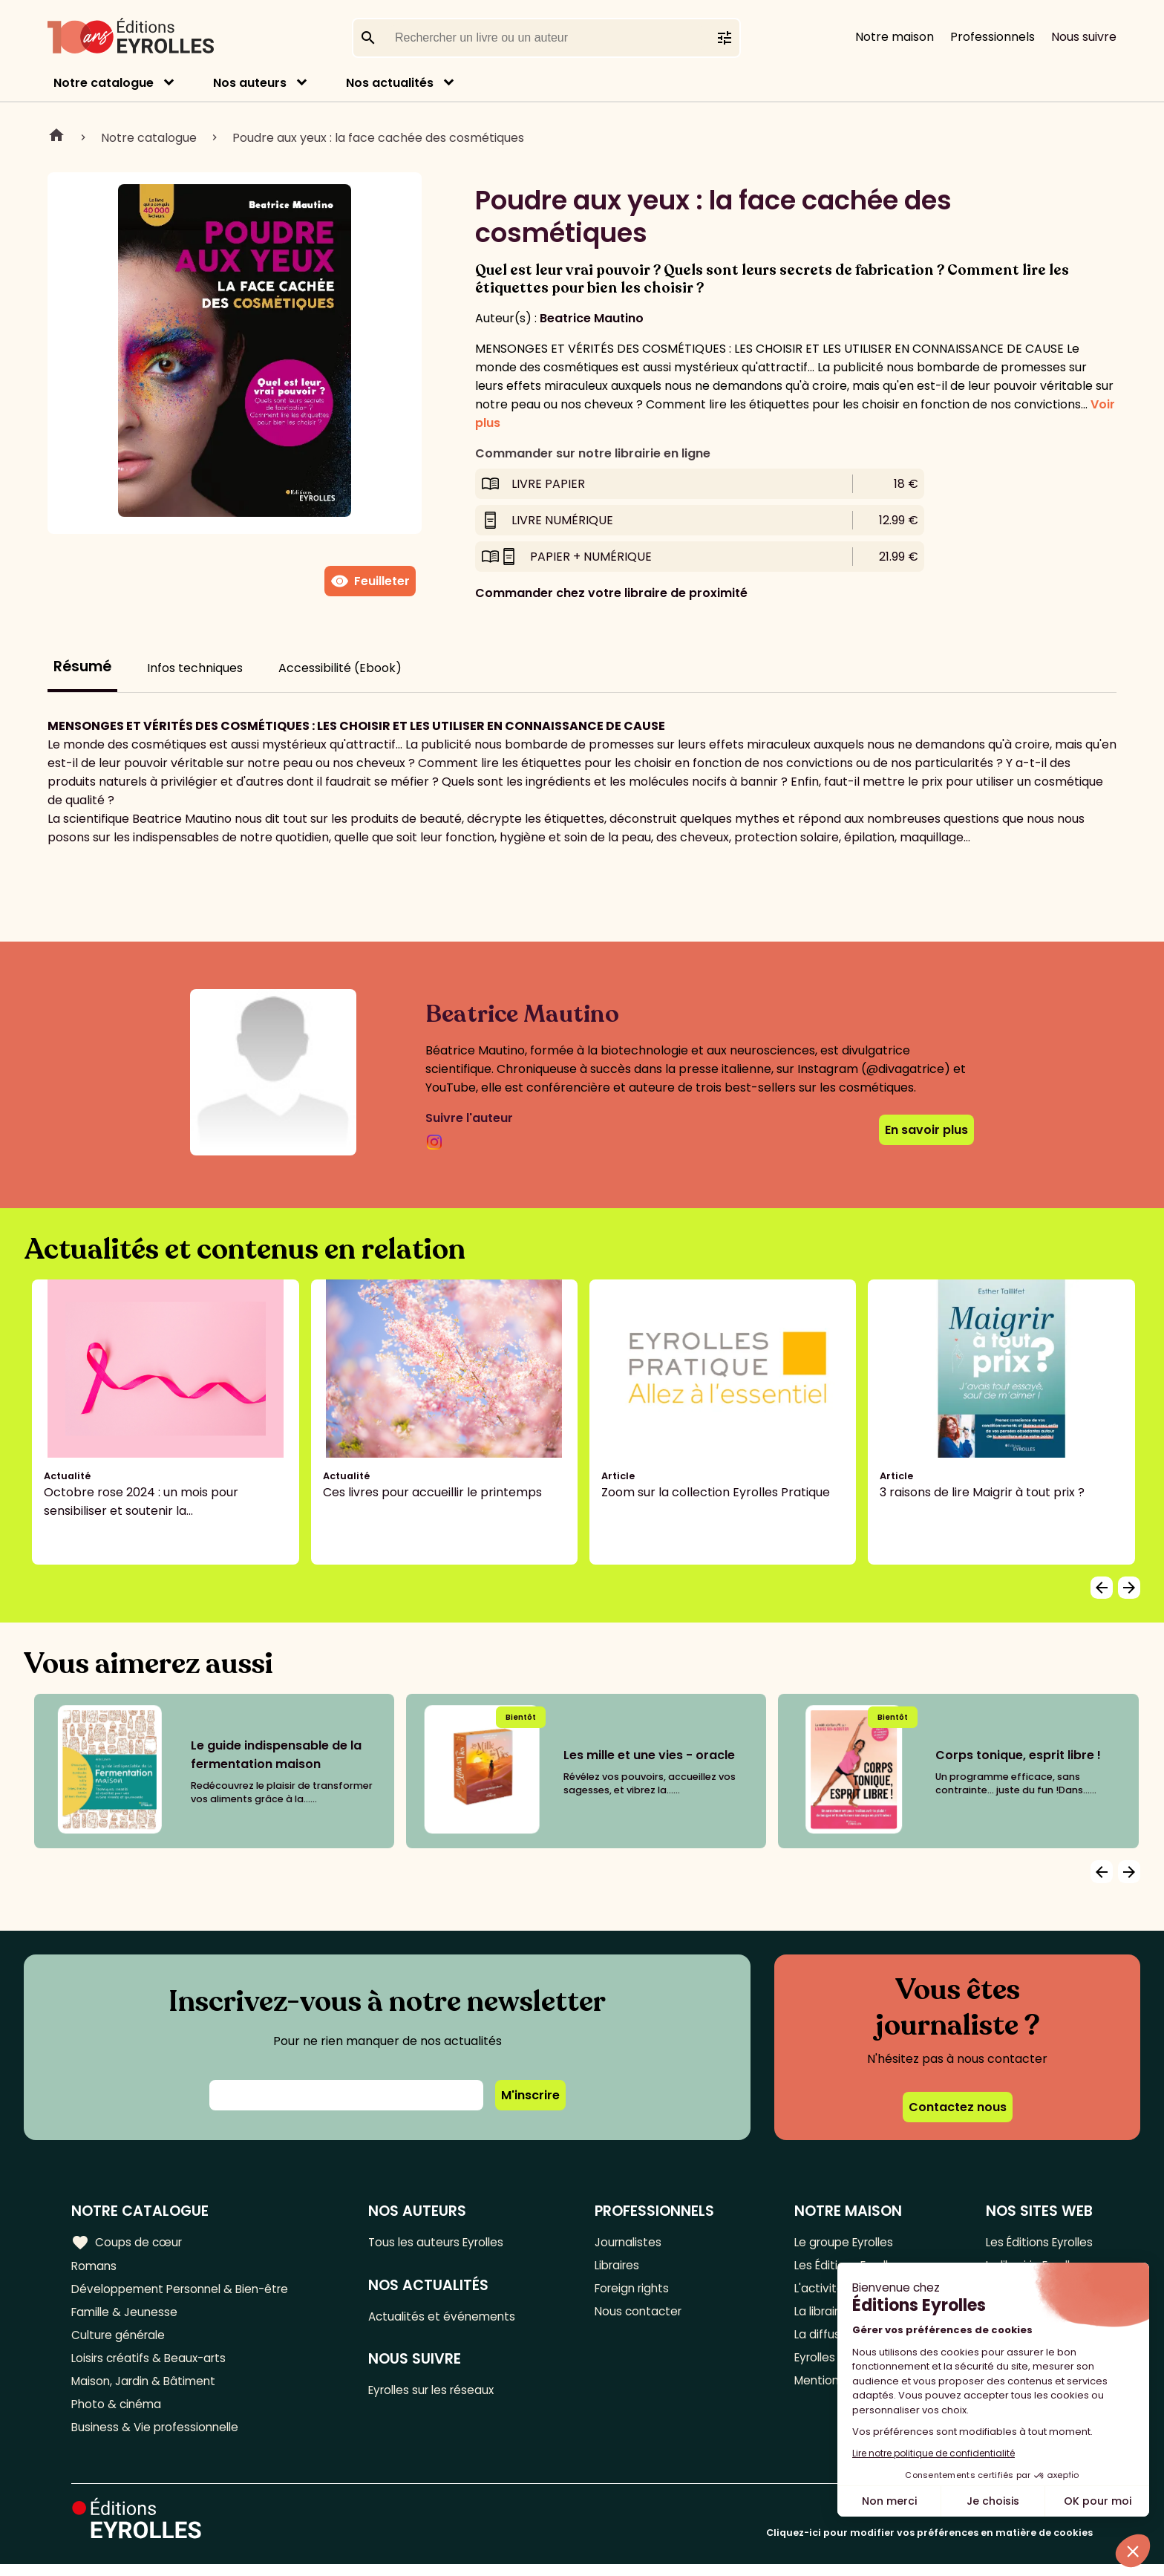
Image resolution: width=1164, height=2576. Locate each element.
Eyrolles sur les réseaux (440, 2393)
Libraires (622, 2266)
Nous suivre (1083, 36)
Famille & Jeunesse (127, 2315)
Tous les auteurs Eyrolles (444, 2242)
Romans (95, 2266)
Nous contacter (643, 2315)
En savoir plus (926, 1129)
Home (56, 137)
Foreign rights (638, 2291)
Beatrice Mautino (592, 318)
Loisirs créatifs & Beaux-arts (152, 2364)
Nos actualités (390, 82)
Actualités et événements (449, 2317)
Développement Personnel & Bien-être (186, 2291)
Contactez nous (958, 2107)
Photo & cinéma (118, 2413)
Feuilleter (370, 581)
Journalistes (633, 2242)
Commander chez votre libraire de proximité (611, 592)
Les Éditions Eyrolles (1035, 2242)
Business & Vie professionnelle (158, 2438)
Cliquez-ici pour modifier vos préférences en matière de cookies (929, 2544)
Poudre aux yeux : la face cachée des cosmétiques (378, 137)
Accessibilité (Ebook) (340, 667)
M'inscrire (530, 2095)
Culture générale (120, 2340)
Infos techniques (195, 667)
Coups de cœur (128, 2242)
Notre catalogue (103, 82)
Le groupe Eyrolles (842, 2242)
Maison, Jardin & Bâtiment (147, 2389)
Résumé (82, 666)
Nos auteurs (250, 82)
